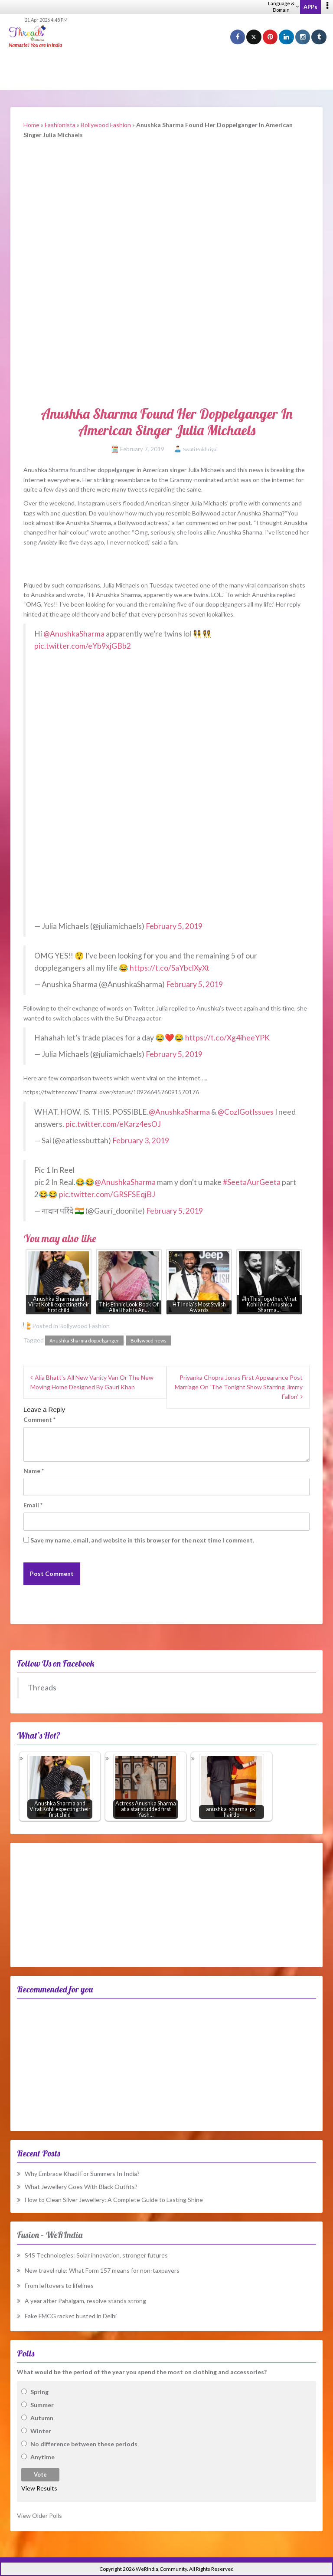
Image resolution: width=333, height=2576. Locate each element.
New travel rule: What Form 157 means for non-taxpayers (102, 2270)
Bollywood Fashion (106, 124)
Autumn (41, 2418)
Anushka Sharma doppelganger (84, 1340)
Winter (40, 2431)
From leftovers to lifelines (59, 2285)
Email (32, 1505)
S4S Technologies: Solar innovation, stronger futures (96, 2255)
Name (33, 1470)
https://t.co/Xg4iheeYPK (227, 1037)
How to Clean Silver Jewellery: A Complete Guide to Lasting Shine (114, 2199)
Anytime (42, 2457)
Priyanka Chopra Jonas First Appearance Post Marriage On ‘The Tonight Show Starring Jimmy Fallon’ (239, 1387)
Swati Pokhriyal (200, 449)
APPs (310, 6)
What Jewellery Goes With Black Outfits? (81, 2186)
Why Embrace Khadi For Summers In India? (82, 2173)
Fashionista (60, 124)
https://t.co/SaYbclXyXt (169, 967)
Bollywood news (148, 1340)
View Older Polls (39, 2515)
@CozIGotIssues (246, 1111)
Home (31, 124)
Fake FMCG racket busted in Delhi (71, 2316)
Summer (42, 2405)
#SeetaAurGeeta (252, 1182)
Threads (42, 1687)
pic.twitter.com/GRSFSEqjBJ (107, 1194)
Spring (39, 2392)
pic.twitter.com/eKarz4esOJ (113, 1124)
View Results (39, 2488)
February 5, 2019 (174, 926)
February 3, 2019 (140, 1140)
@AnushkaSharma (73, 633)
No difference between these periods (83, 2444)
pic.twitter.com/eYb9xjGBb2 (82, 645)
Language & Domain (283, 6)
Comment (39, 1419)
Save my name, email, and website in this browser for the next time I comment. (142, 1540)
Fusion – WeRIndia (49, 2234)
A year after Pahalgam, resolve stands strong (85, 2300)
